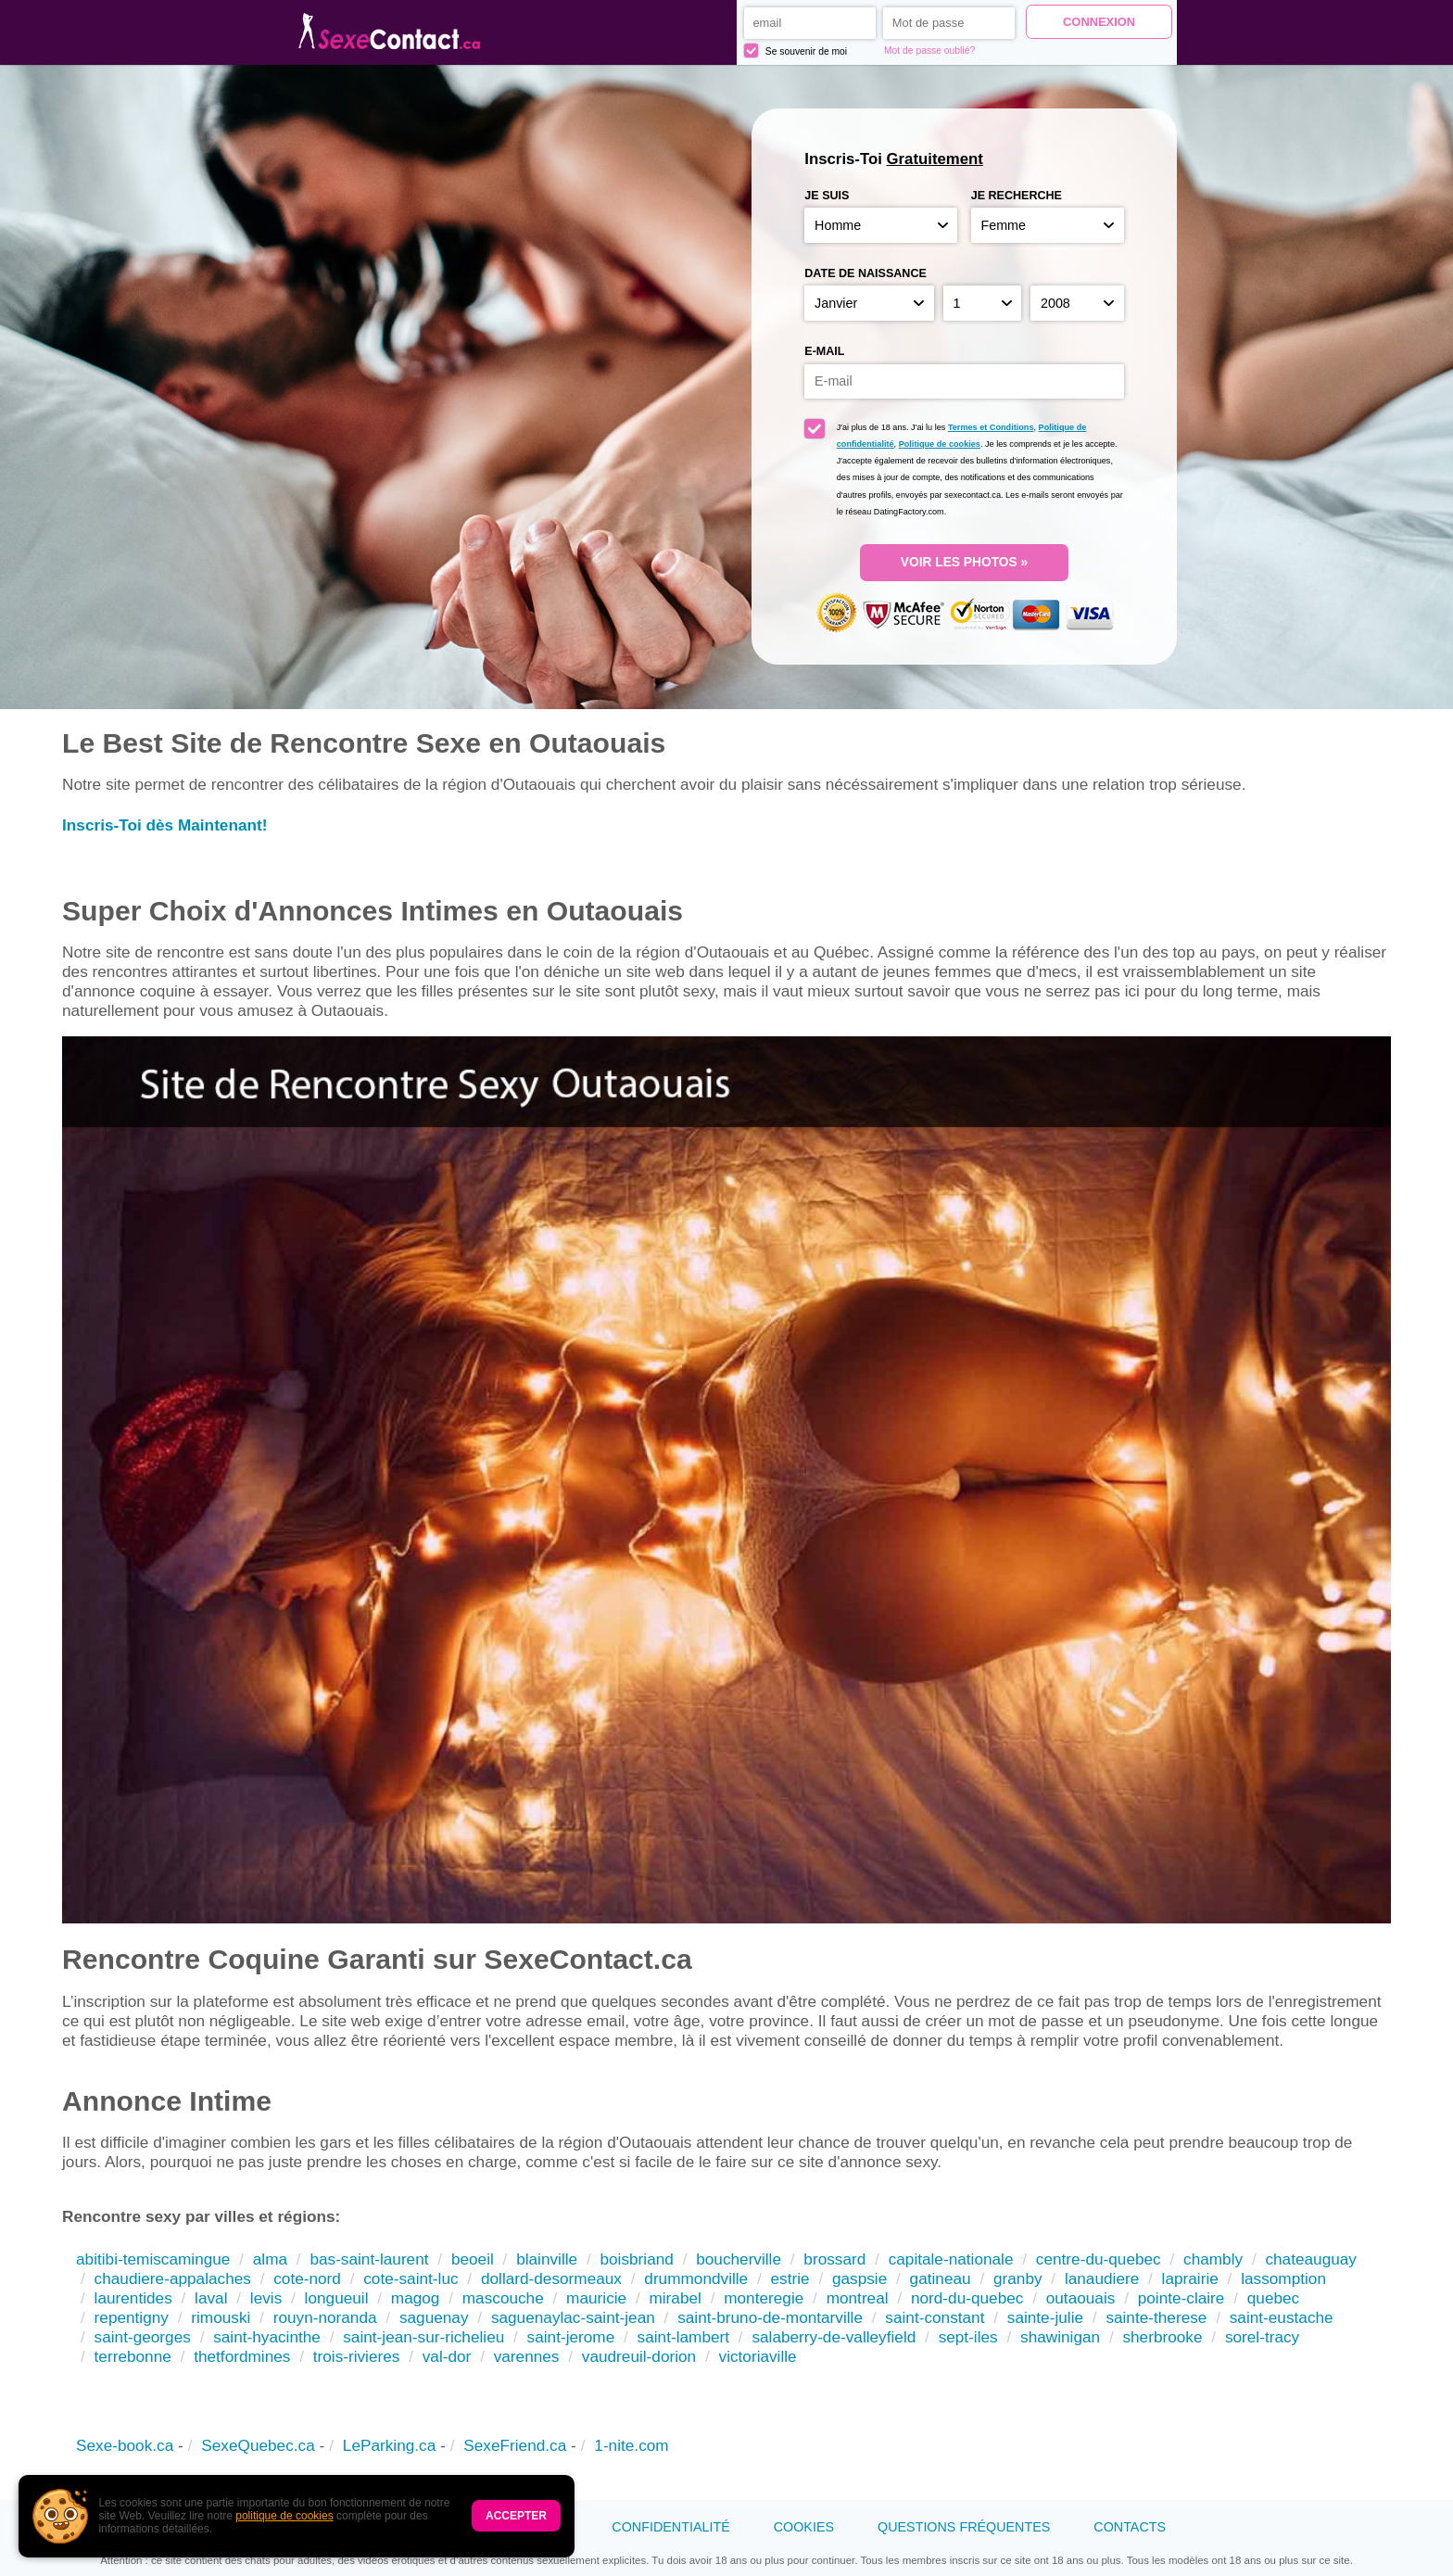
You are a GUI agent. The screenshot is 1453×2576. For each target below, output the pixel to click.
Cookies (804, 2526)
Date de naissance (865, 273)
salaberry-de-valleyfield (834, 2337)
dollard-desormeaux (551, 2278)
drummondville (696, 2278)
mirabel (675, 2298)
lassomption (1283, 2278)
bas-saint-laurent (369, 2259)
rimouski (220, 2317)
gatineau (940, 2278)
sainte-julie (1045, 2317)
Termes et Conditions (991, 427)
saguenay (434, 2317)
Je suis (826, 195)
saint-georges (143, 2337)
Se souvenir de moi (795, 50)
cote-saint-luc (410, 2278)
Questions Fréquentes (964, 2526)
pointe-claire (1181, 2298)
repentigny (132, 2317)
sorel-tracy (1262, 2337)
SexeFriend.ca (514, 2445)
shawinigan (1060, 2337)
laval (211, 2298)
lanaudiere (1102, 2278)
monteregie (763, 2298)
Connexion (1099, 22)
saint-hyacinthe (267, 2337)
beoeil (472, 2259)
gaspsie (859, 2278)
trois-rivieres (356, 2356)
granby (1017, 2278)
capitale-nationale (951, 2259)
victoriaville (758, 2356)
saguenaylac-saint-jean (573, 2317)
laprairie (1190, 2278)
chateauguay (1311, 2259)
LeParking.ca (389, 2445)
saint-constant (934, 2317)
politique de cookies (284, 2515)
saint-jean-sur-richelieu (423, 2337)
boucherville (738, 2259)
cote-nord (307, 2278)
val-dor (447, 2356)
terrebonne (133, 2356)
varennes (527, 2356)
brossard (834, 2259)
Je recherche (1016, 195)
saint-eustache (1281, 2317)
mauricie (596, 2298)
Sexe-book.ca (124, 2445)
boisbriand (636, 2259)
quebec (1273, 2298)
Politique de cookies (939, 444)
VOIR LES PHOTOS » (964, 562)
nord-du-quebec (967, 2298)
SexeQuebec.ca (257, 2445)
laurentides (133, 2298)
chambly (1213, 2259)
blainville (546, 2259)
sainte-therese (1156, 2317)
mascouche (503, 2298)
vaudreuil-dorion (639, 2356)
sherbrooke (1162, 2337)
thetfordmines (242, 2356)
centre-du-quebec (1098, 2259)
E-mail (824, 351)
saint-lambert (683, 2337)
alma (270, 2259)
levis (266, 2298)
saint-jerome (571, 2337)
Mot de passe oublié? (929, 50)
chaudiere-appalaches (173, 2278)
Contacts (1129, 2526)
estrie (790, 2278)
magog (415, 2298)
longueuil (337, 2298)
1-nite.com (631, 2445)
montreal (858, 2298)
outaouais (1081, 2298)
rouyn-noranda (325, 2317)
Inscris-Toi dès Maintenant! (164, 825)
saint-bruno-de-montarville (770, 2317)
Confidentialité (670, 2526)
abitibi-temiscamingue (153, 2259)
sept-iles (968, 2337)
